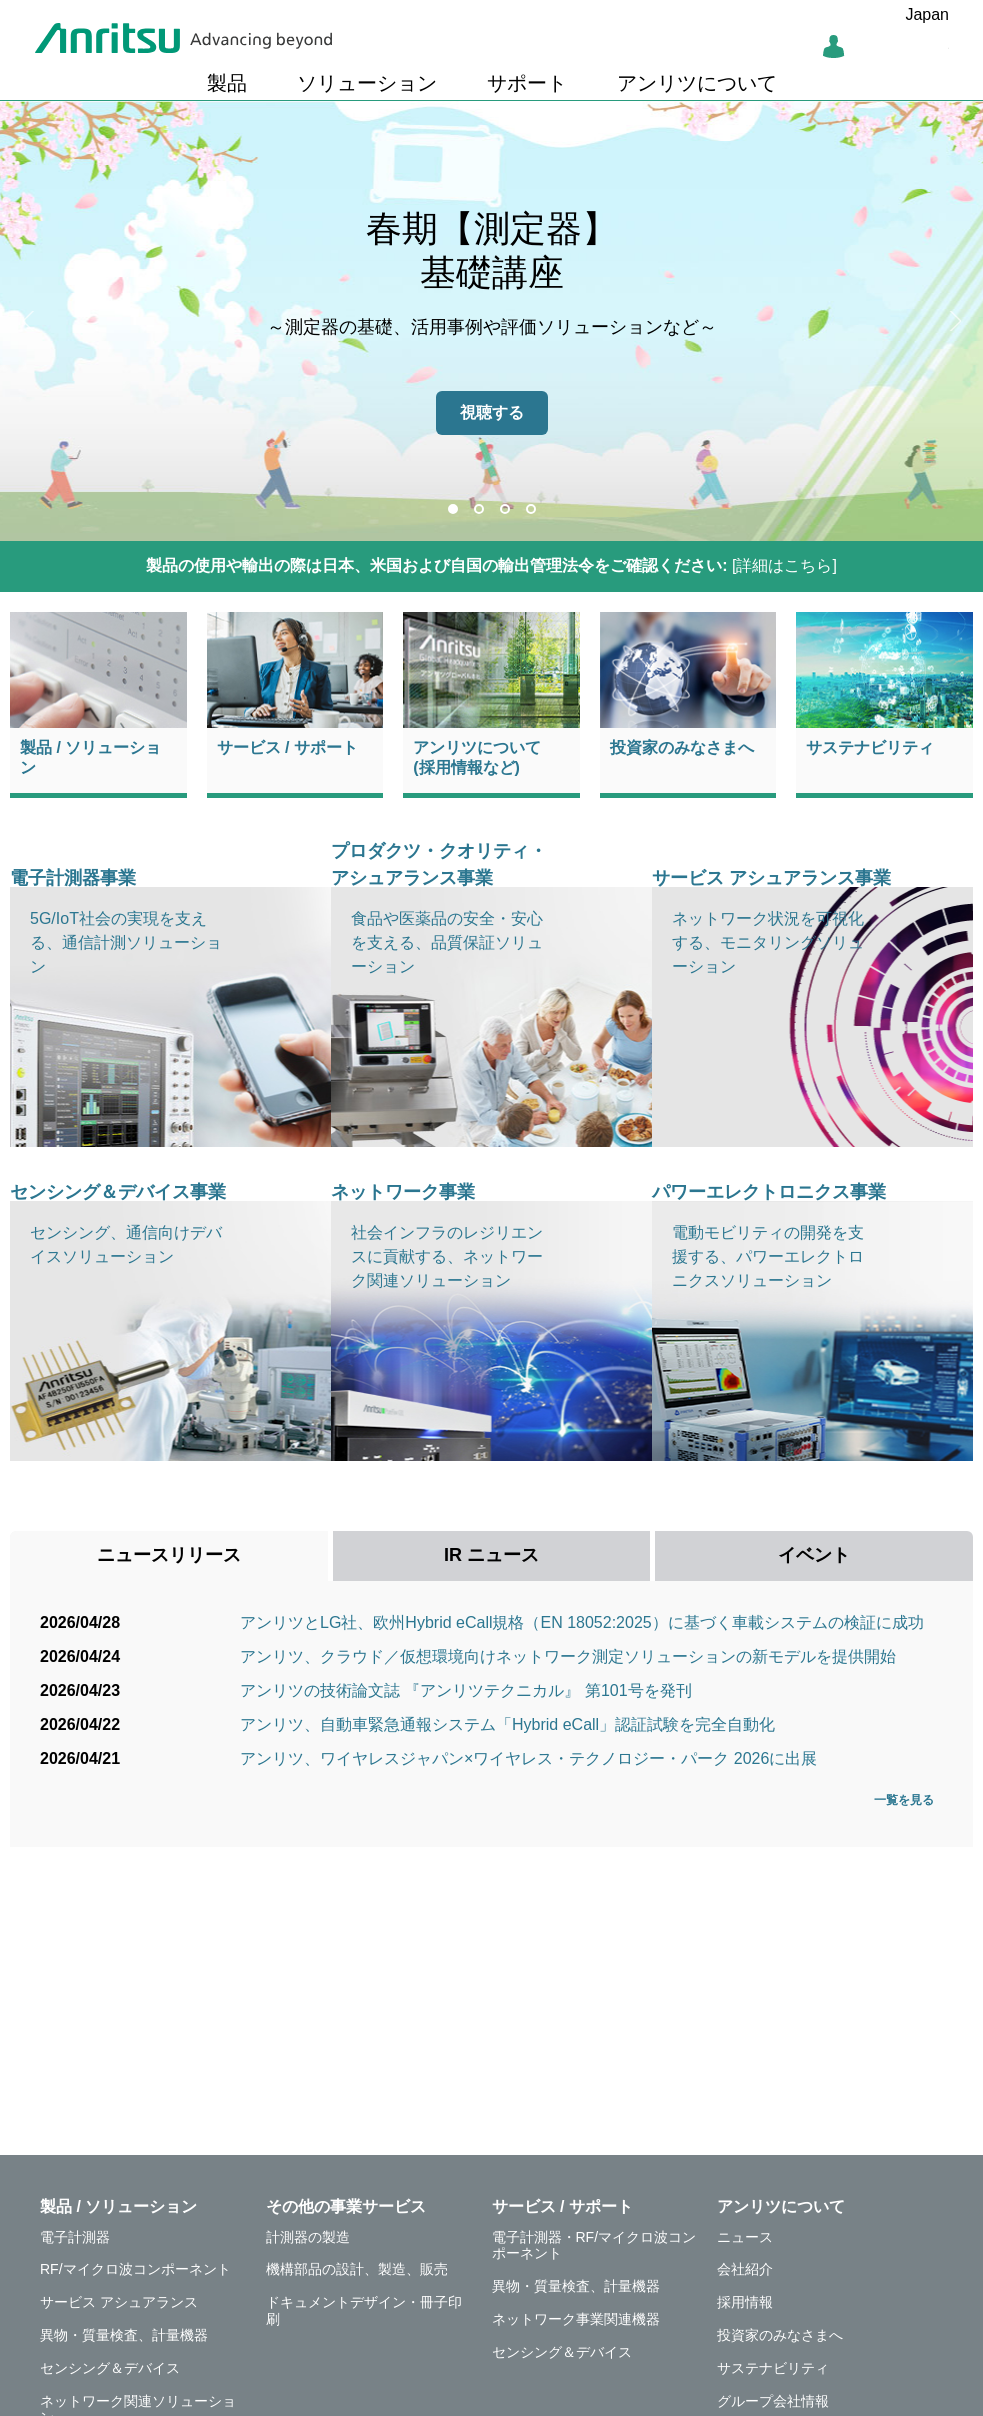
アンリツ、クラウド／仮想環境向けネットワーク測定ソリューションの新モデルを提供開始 (568, 1656)
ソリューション (367, 83)
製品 (227, 83)
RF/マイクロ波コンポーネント (135, 2269)
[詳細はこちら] (491, 565)
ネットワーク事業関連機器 (576, 2319)
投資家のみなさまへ (682, 747)
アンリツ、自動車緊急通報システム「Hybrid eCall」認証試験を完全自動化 (507, 1724)
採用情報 (745, 2302)
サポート (527, 83)
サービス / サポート (287, 747)
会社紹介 (745, 2269)
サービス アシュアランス (119, 2302)
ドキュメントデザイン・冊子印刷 (364, 2310)
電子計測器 (75, 2237)
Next (953, 321)
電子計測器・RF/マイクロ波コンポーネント (594, 2245)
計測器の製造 (308, 2237)
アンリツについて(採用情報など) (477, 757)
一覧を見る (908, 1800)
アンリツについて (697, 83)
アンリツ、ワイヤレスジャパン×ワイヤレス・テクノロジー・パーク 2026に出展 (528, 1758)
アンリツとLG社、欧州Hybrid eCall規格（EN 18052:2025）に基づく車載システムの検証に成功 (582, 1622)
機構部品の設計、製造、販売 (357, 2269)
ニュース (745, 2237)
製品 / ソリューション (90, 757)
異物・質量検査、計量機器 (124, 2335)
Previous (30, 321)
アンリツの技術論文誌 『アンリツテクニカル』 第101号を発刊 (466, 1690)
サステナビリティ (870, 747)
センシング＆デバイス (110, 2368)
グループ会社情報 (773, 2401)
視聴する (492, 412)
